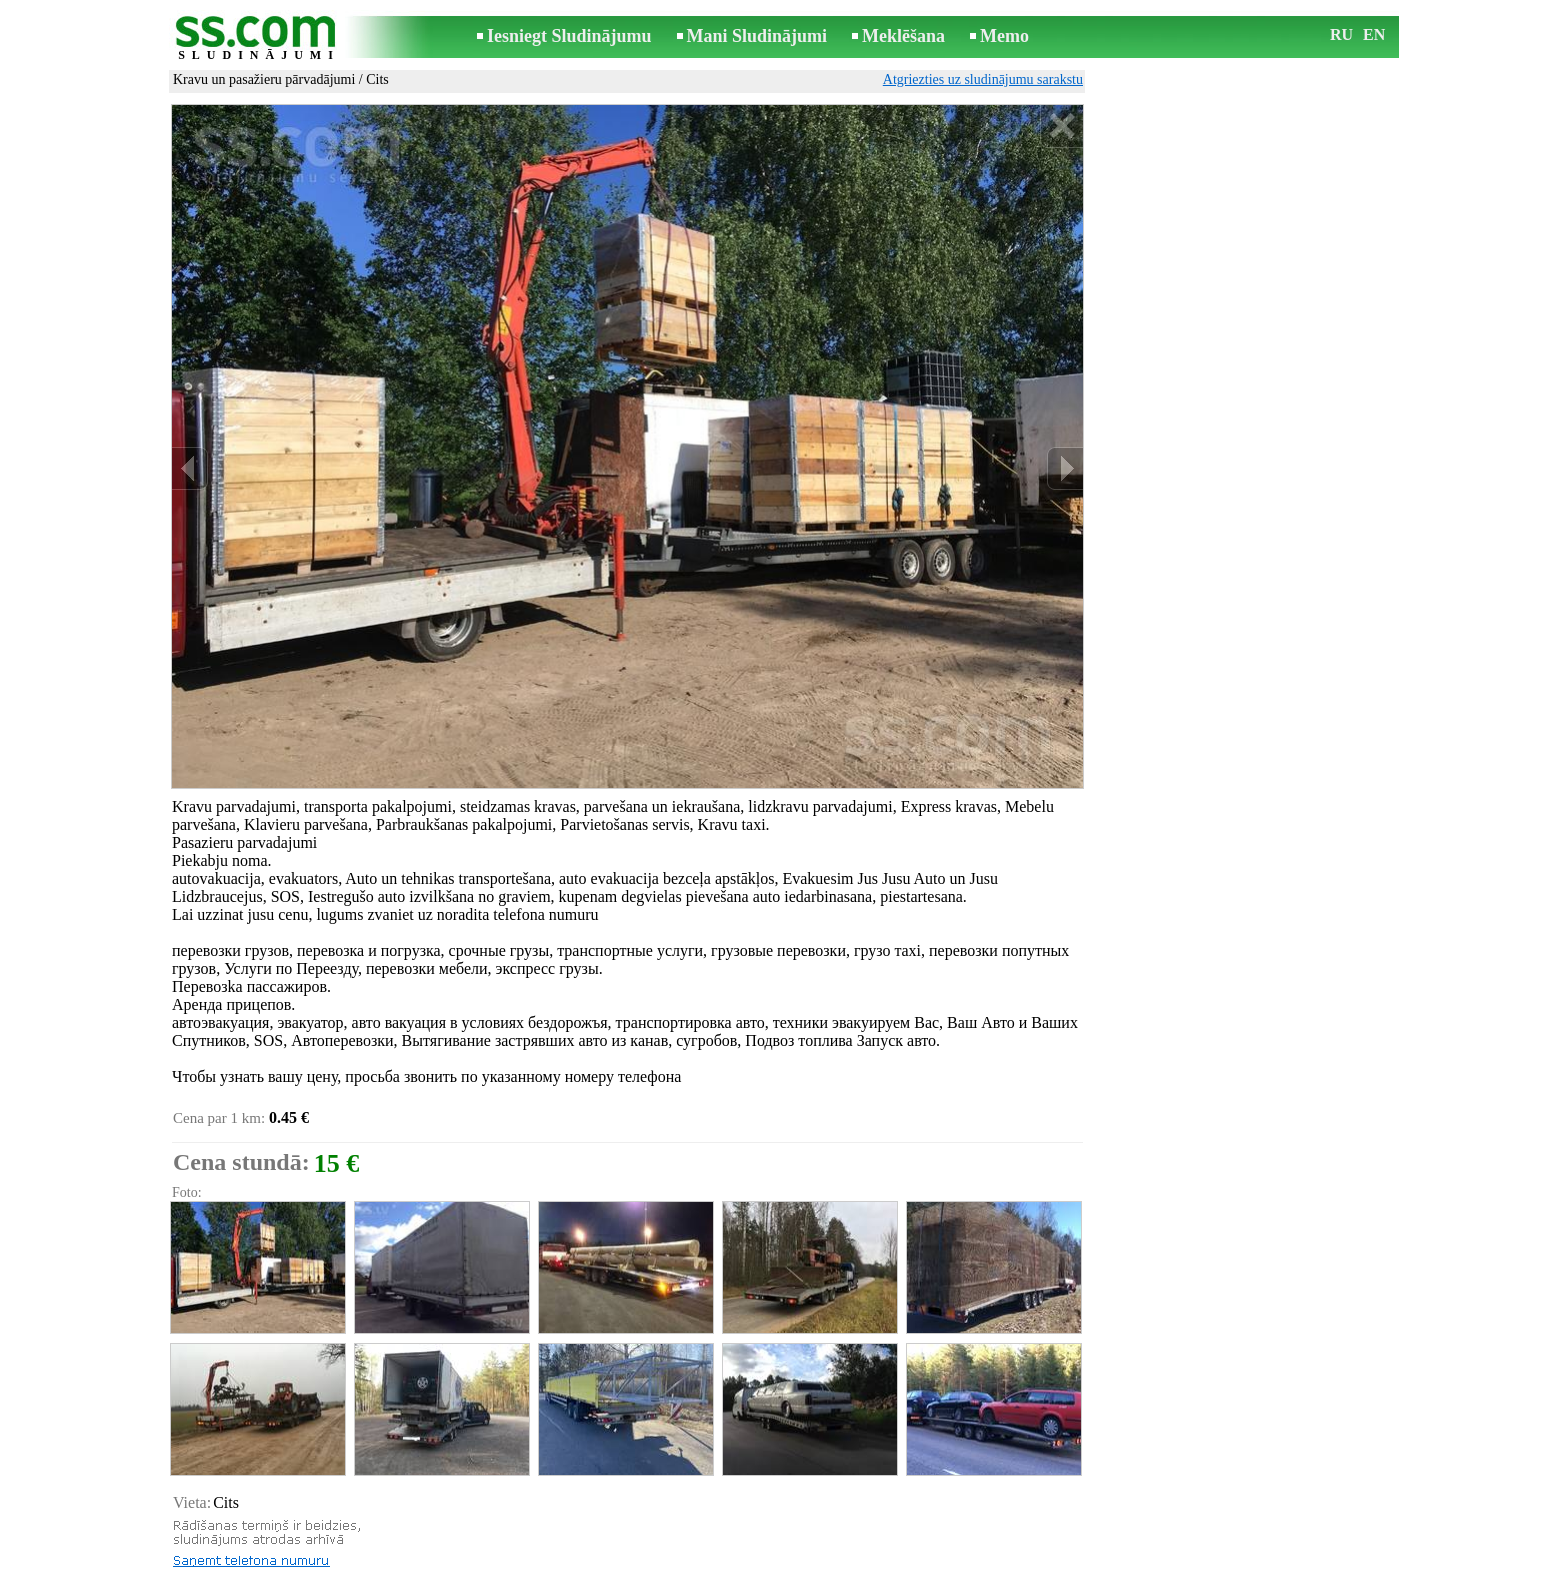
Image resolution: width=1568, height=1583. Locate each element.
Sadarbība (816, 1569)
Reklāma (746, 1569)
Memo (1004, 36)
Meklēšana (903, 36)
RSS (873, 1569)
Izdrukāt (214, 1516)
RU (1341, 34)
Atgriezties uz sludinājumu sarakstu (983, 79)
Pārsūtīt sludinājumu (249, 1538)
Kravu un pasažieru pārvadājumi (264, 79)
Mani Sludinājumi (757, 36)
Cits (377, 79)
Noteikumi (548, 1569)
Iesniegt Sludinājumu (569, 36)
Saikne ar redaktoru (650, 1569)
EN (1374, 34)
